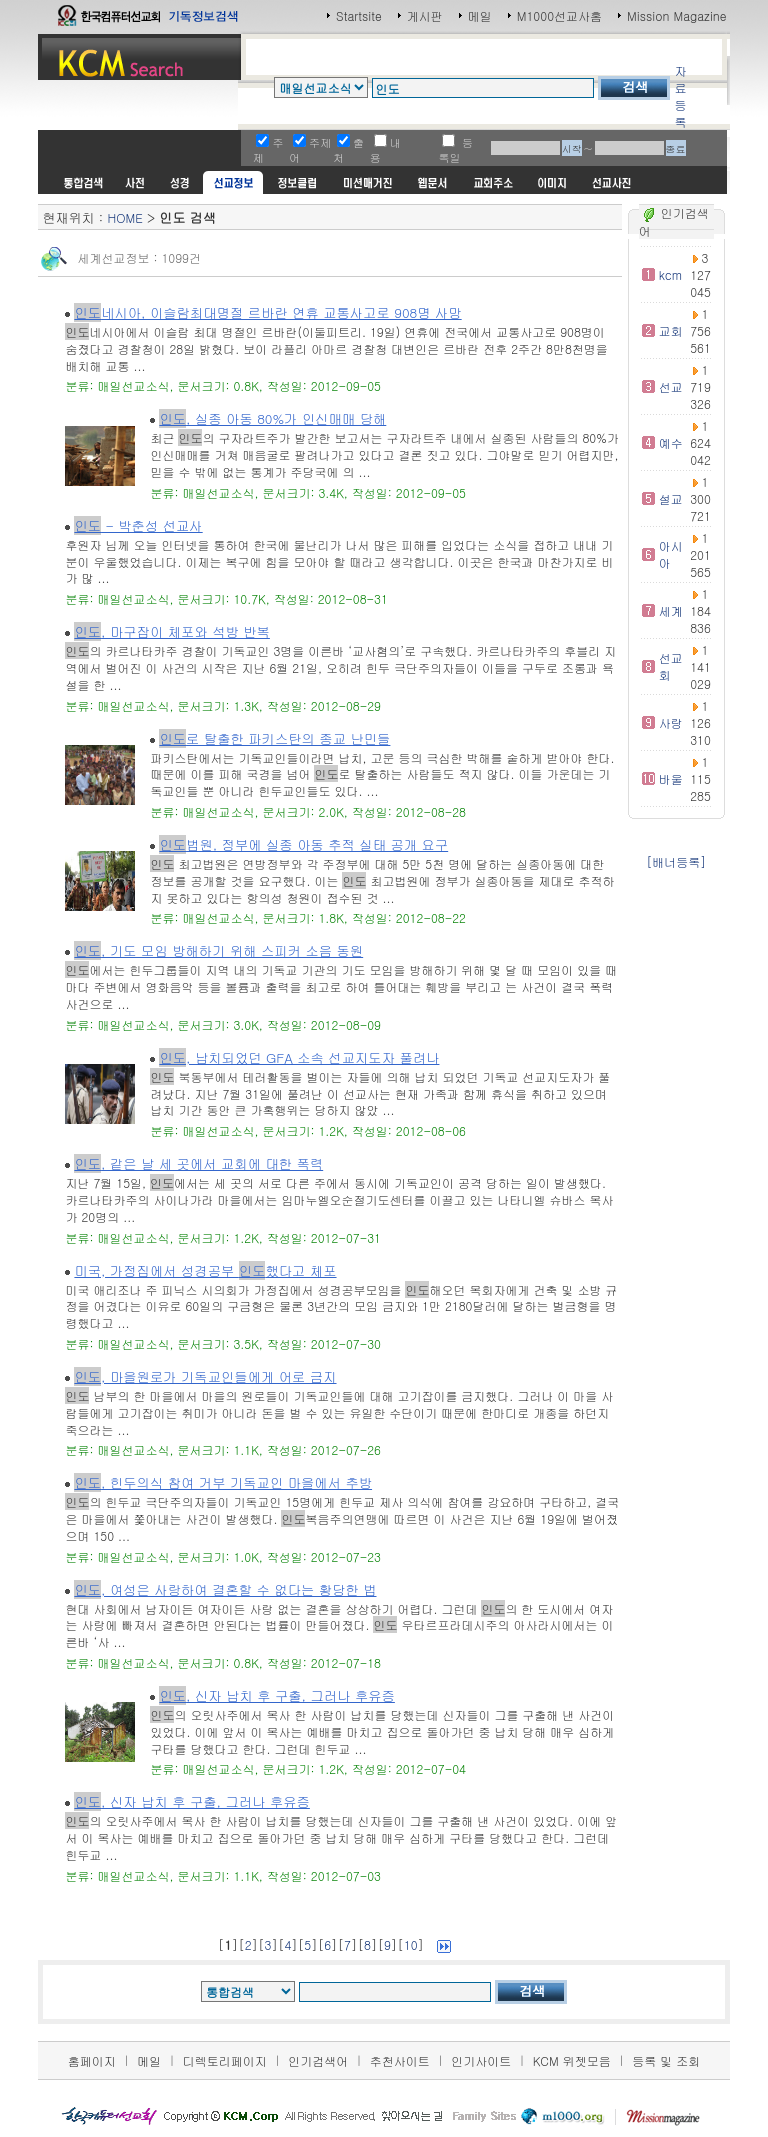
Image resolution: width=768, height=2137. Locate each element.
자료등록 (680, 96)
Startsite (359, 15)
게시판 (425, 15)
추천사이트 (400, 2060)
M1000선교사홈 (559, 15)
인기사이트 (481, 2060)
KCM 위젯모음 (572, 2060)
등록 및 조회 (666, 2060)
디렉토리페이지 (225, 2060)
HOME (124, 217)
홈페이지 (92, 2060)
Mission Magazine (677, 15)
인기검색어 (318, 2060)
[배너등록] (676, 861)
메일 (480, 15)
